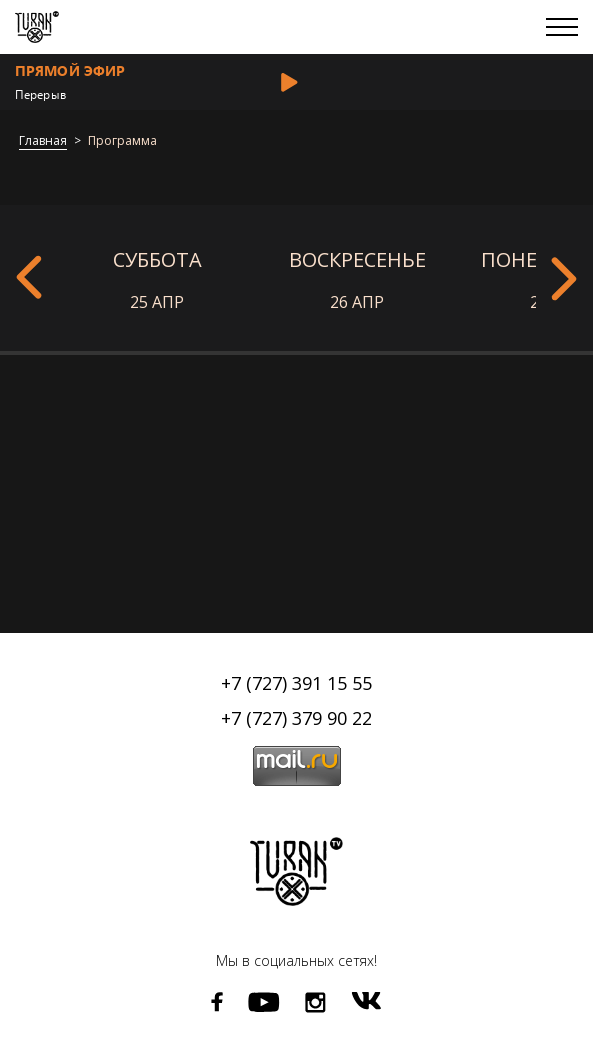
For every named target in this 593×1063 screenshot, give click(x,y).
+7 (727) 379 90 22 (296, 718)
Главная (43, 141)
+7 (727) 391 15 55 (296, 683)
